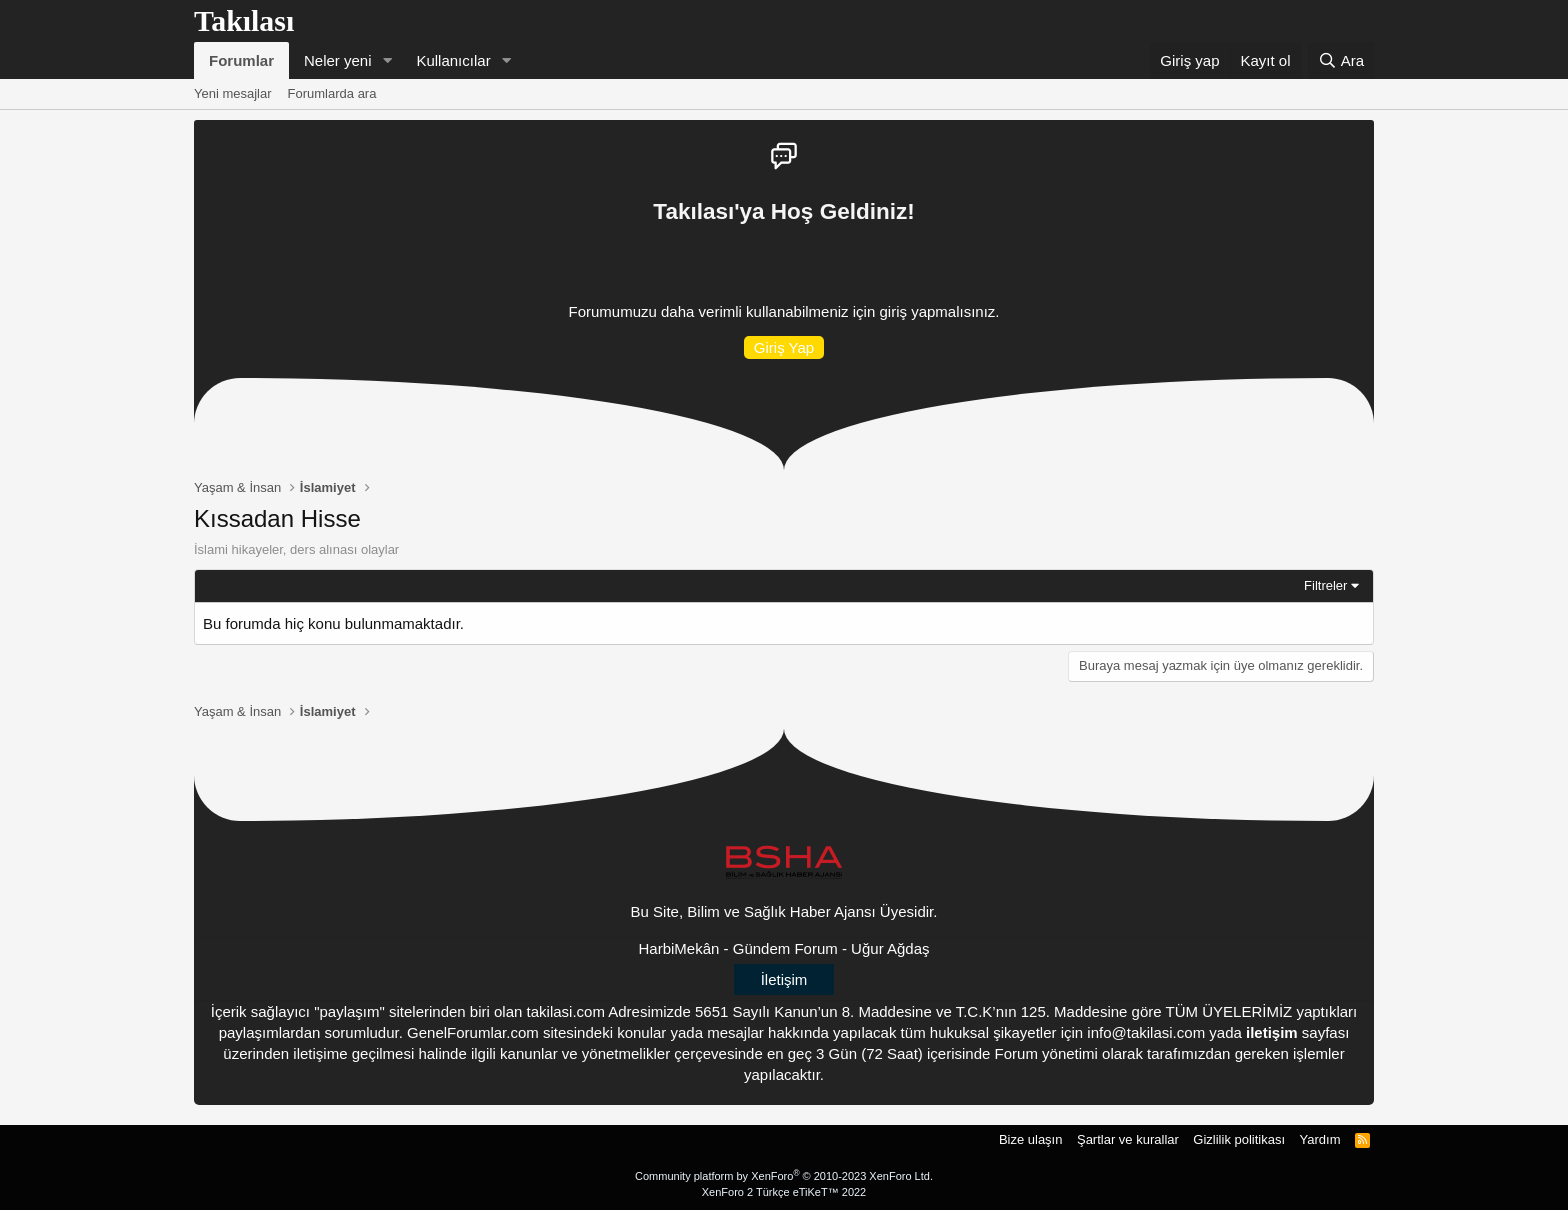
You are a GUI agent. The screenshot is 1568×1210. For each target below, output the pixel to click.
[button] (387, 60)
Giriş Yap (784, 347)
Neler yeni (338, 60)
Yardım (1320, 1139)
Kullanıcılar (453, 60)
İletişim (784, 979)
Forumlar (241, 60)
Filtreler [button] (1325, 585)
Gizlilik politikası (1239, 1139)
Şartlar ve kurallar (1128, 1139)
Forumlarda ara (332, 93)
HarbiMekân (679, 948)
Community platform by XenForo (784, 1176)
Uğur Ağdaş (890, 948)
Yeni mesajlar (233, 93)
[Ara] (1341, 60)
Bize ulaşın (1031, 1139)
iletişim (1272, 1032)
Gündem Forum (785, 948)
